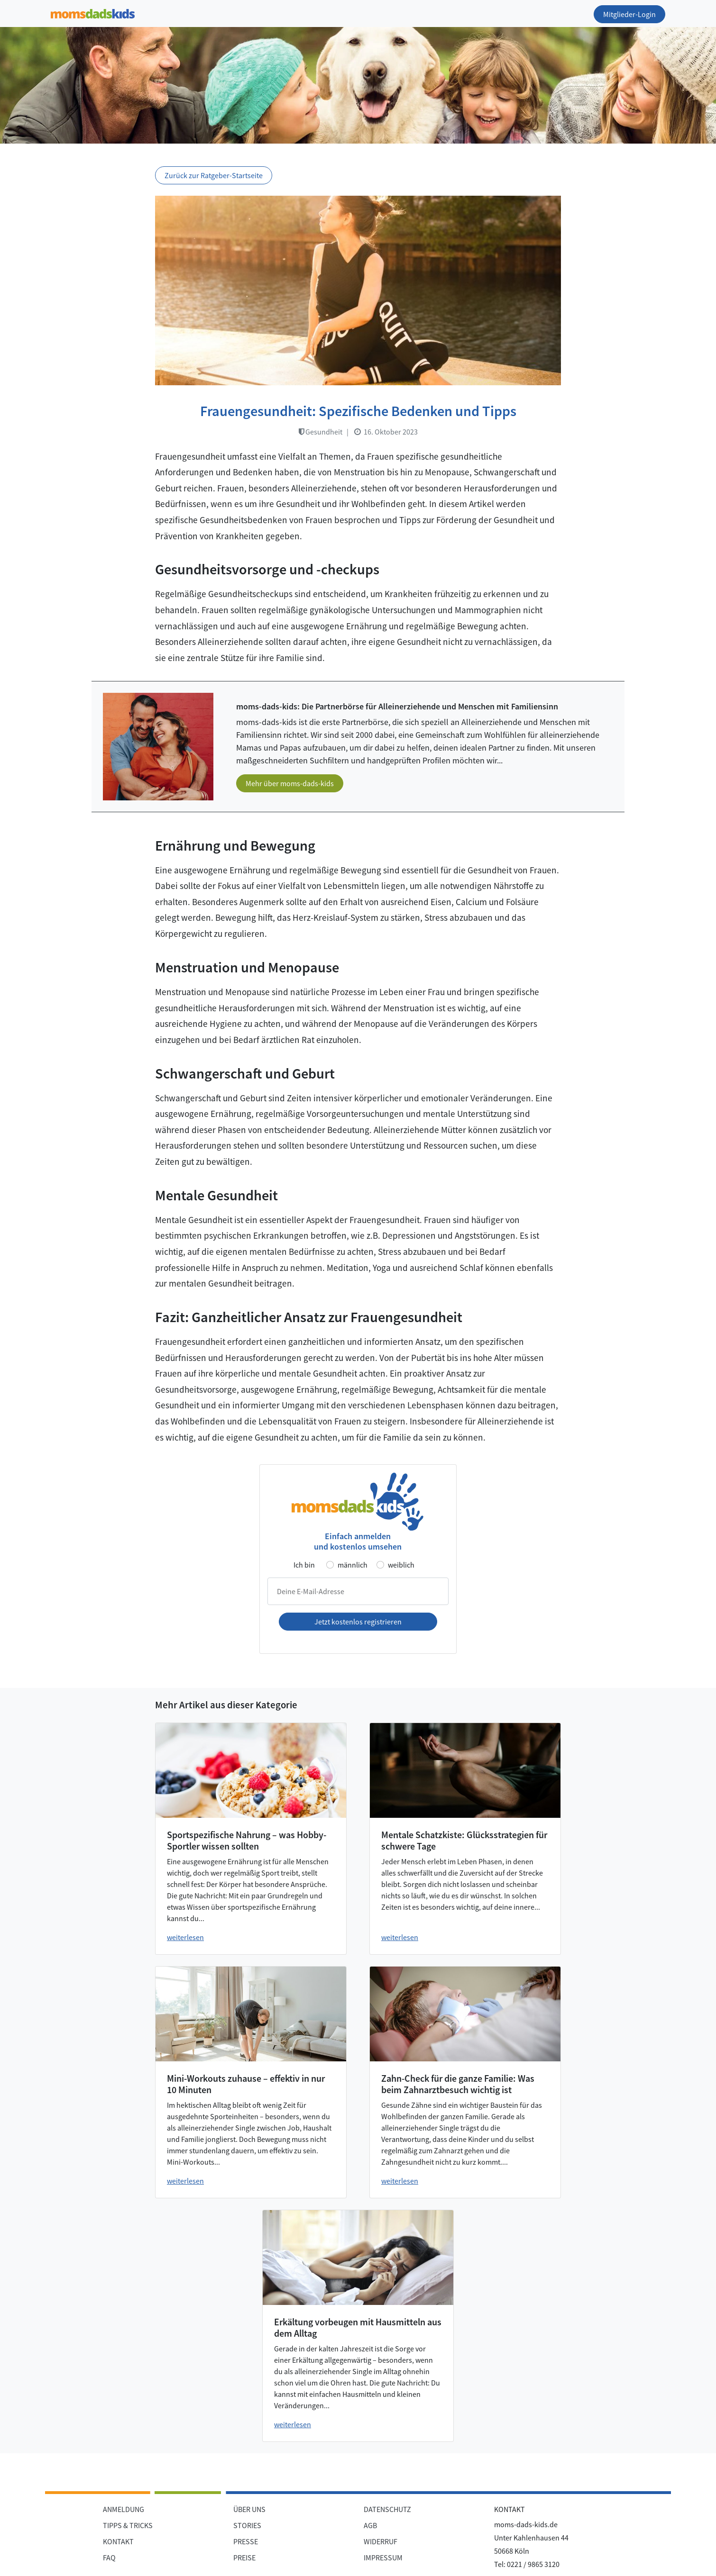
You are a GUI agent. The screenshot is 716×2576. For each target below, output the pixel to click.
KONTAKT (118, 2541)
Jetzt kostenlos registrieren (358, 1621)
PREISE (244, 2557)
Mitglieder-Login (629, 14)
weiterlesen (185, 1937)
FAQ (109, 2557)
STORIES (247, 2525)
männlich (352, 1564)
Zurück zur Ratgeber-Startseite (214, 175)
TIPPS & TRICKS (128, 2525)
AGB (370, 2525)
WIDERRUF (380, 2541)
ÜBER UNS (249, 2509)
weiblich (401, 1564)
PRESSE (245, 2541)
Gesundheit (320, 431)
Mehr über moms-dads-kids (290, 783)
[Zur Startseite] (93, 12)
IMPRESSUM (383, 2557)
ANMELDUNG (123, 2509)
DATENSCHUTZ (387, 2509)
